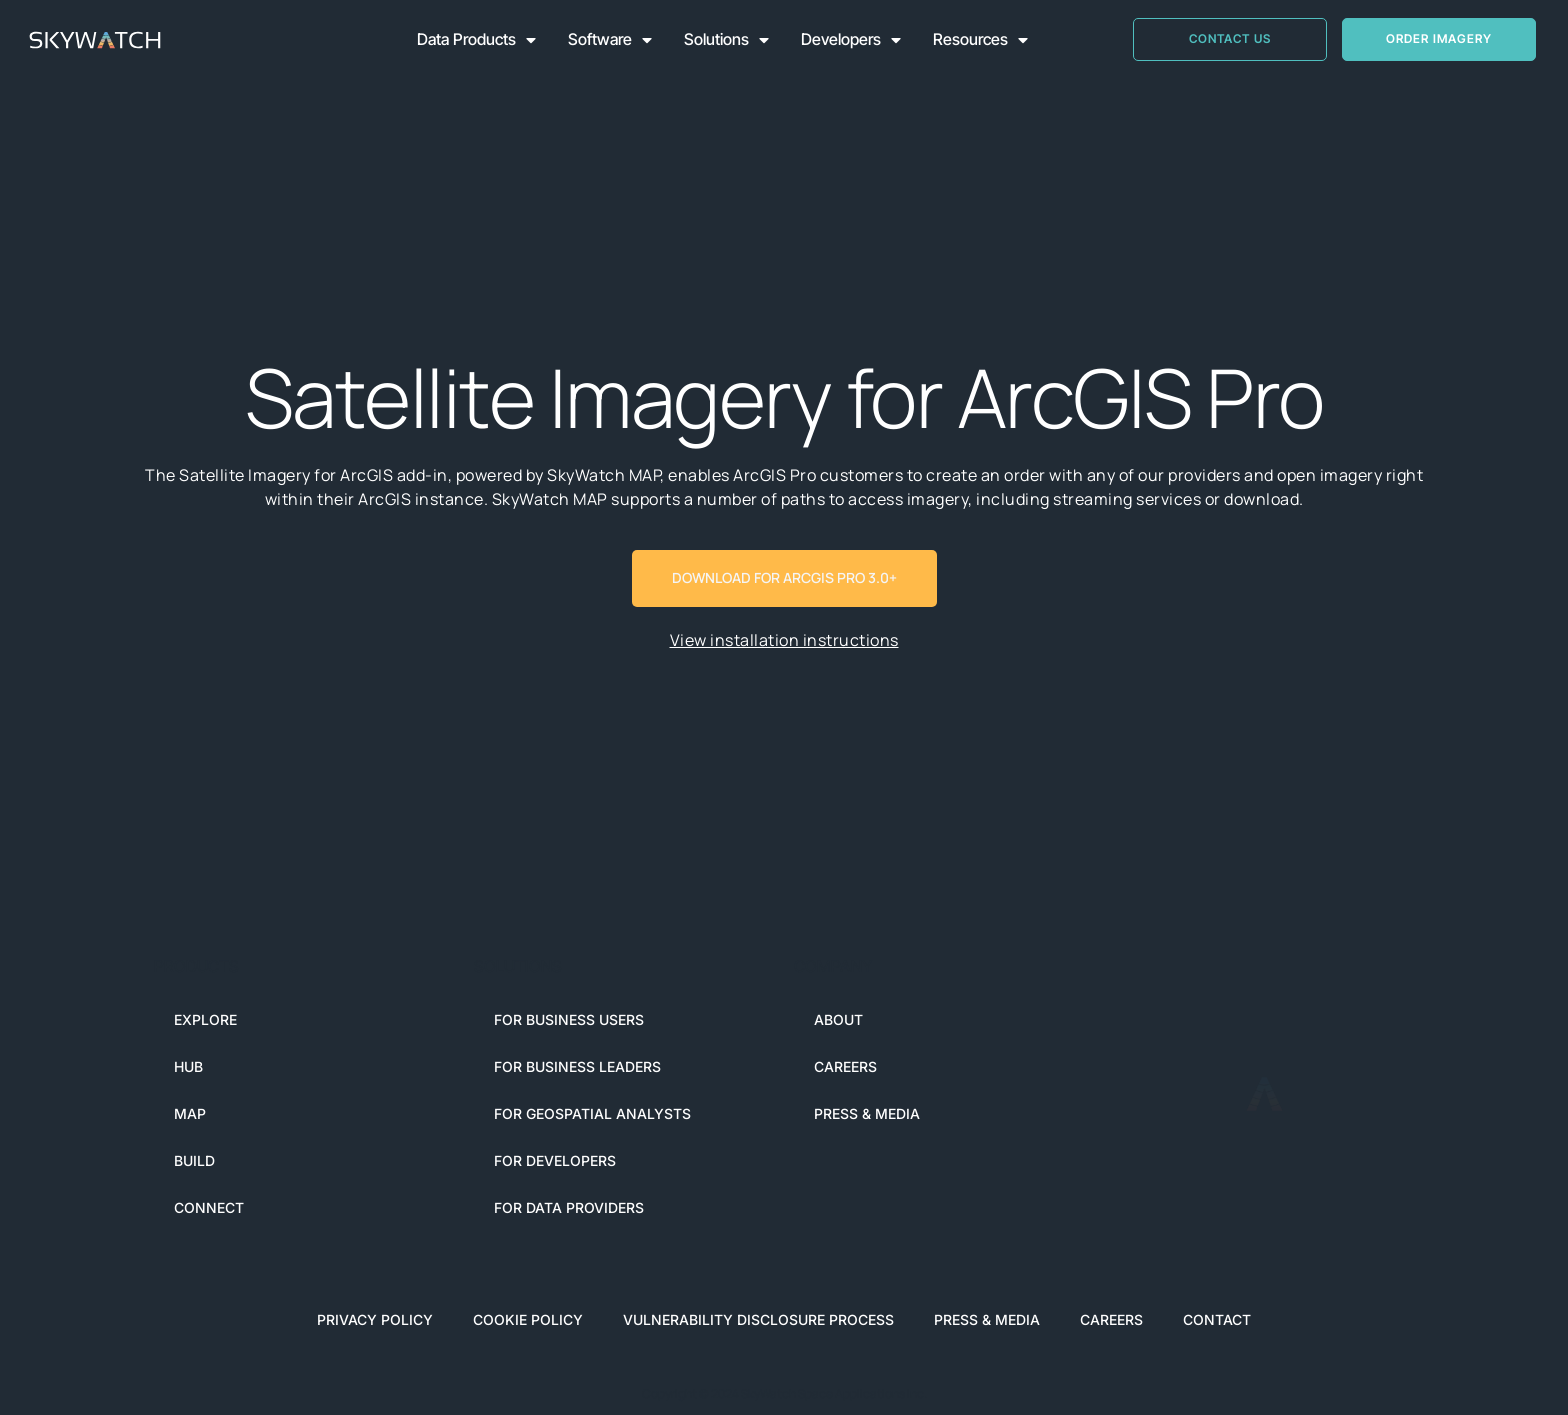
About (838, 1019)
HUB (188, 1066)
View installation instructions (784, 640)
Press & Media (867, 1113)
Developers (851, 40)
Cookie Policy (528, 1319)
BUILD (194, 1160)
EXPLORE (205, 1019)
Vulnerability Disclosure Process (758, 1319)
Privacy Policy (375, 1319)
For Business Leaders (577, 1066)
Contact (1217, 1319)
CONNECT (209, 1207)
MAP (190, 1113)
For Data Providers (569, 1207)
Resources (980, 40)
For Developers (555, 1160)
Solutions (726, 40)
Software (610, 40)
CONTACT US (1230, 38)
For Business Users (569, 1019)
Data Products (476, 40)
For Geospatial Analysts (592, 1113)
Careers (845, 1066)
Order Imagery (1439, 38)
